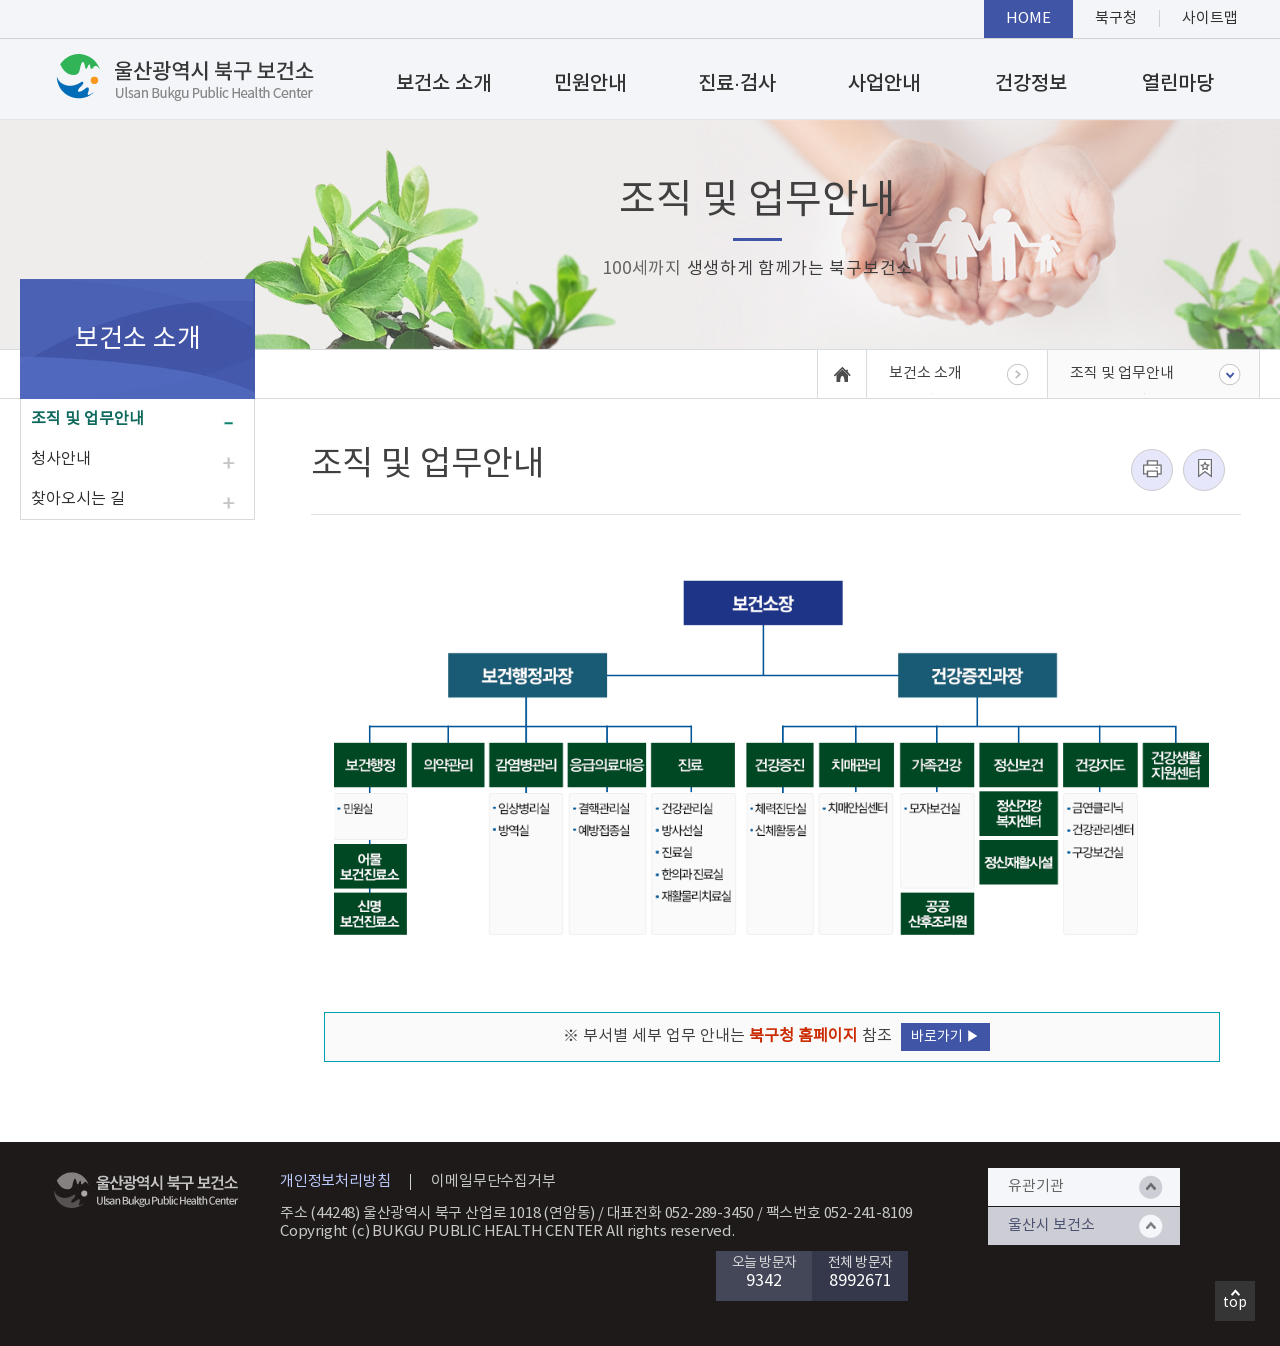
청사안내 (61, 459)
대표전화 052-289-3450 (681, 1213)
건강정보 (1031, 84)
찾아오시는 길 (78, 499)
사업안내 (884, 84)
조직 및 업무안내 (87, 419)
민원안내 (590, 84)
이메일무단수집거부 (493, 1181)
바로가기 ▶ (945, 1037)
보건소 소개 (443, 84)
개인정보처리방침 (335, 1181)
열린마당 (1178, 84)
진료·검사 (737, 84)
